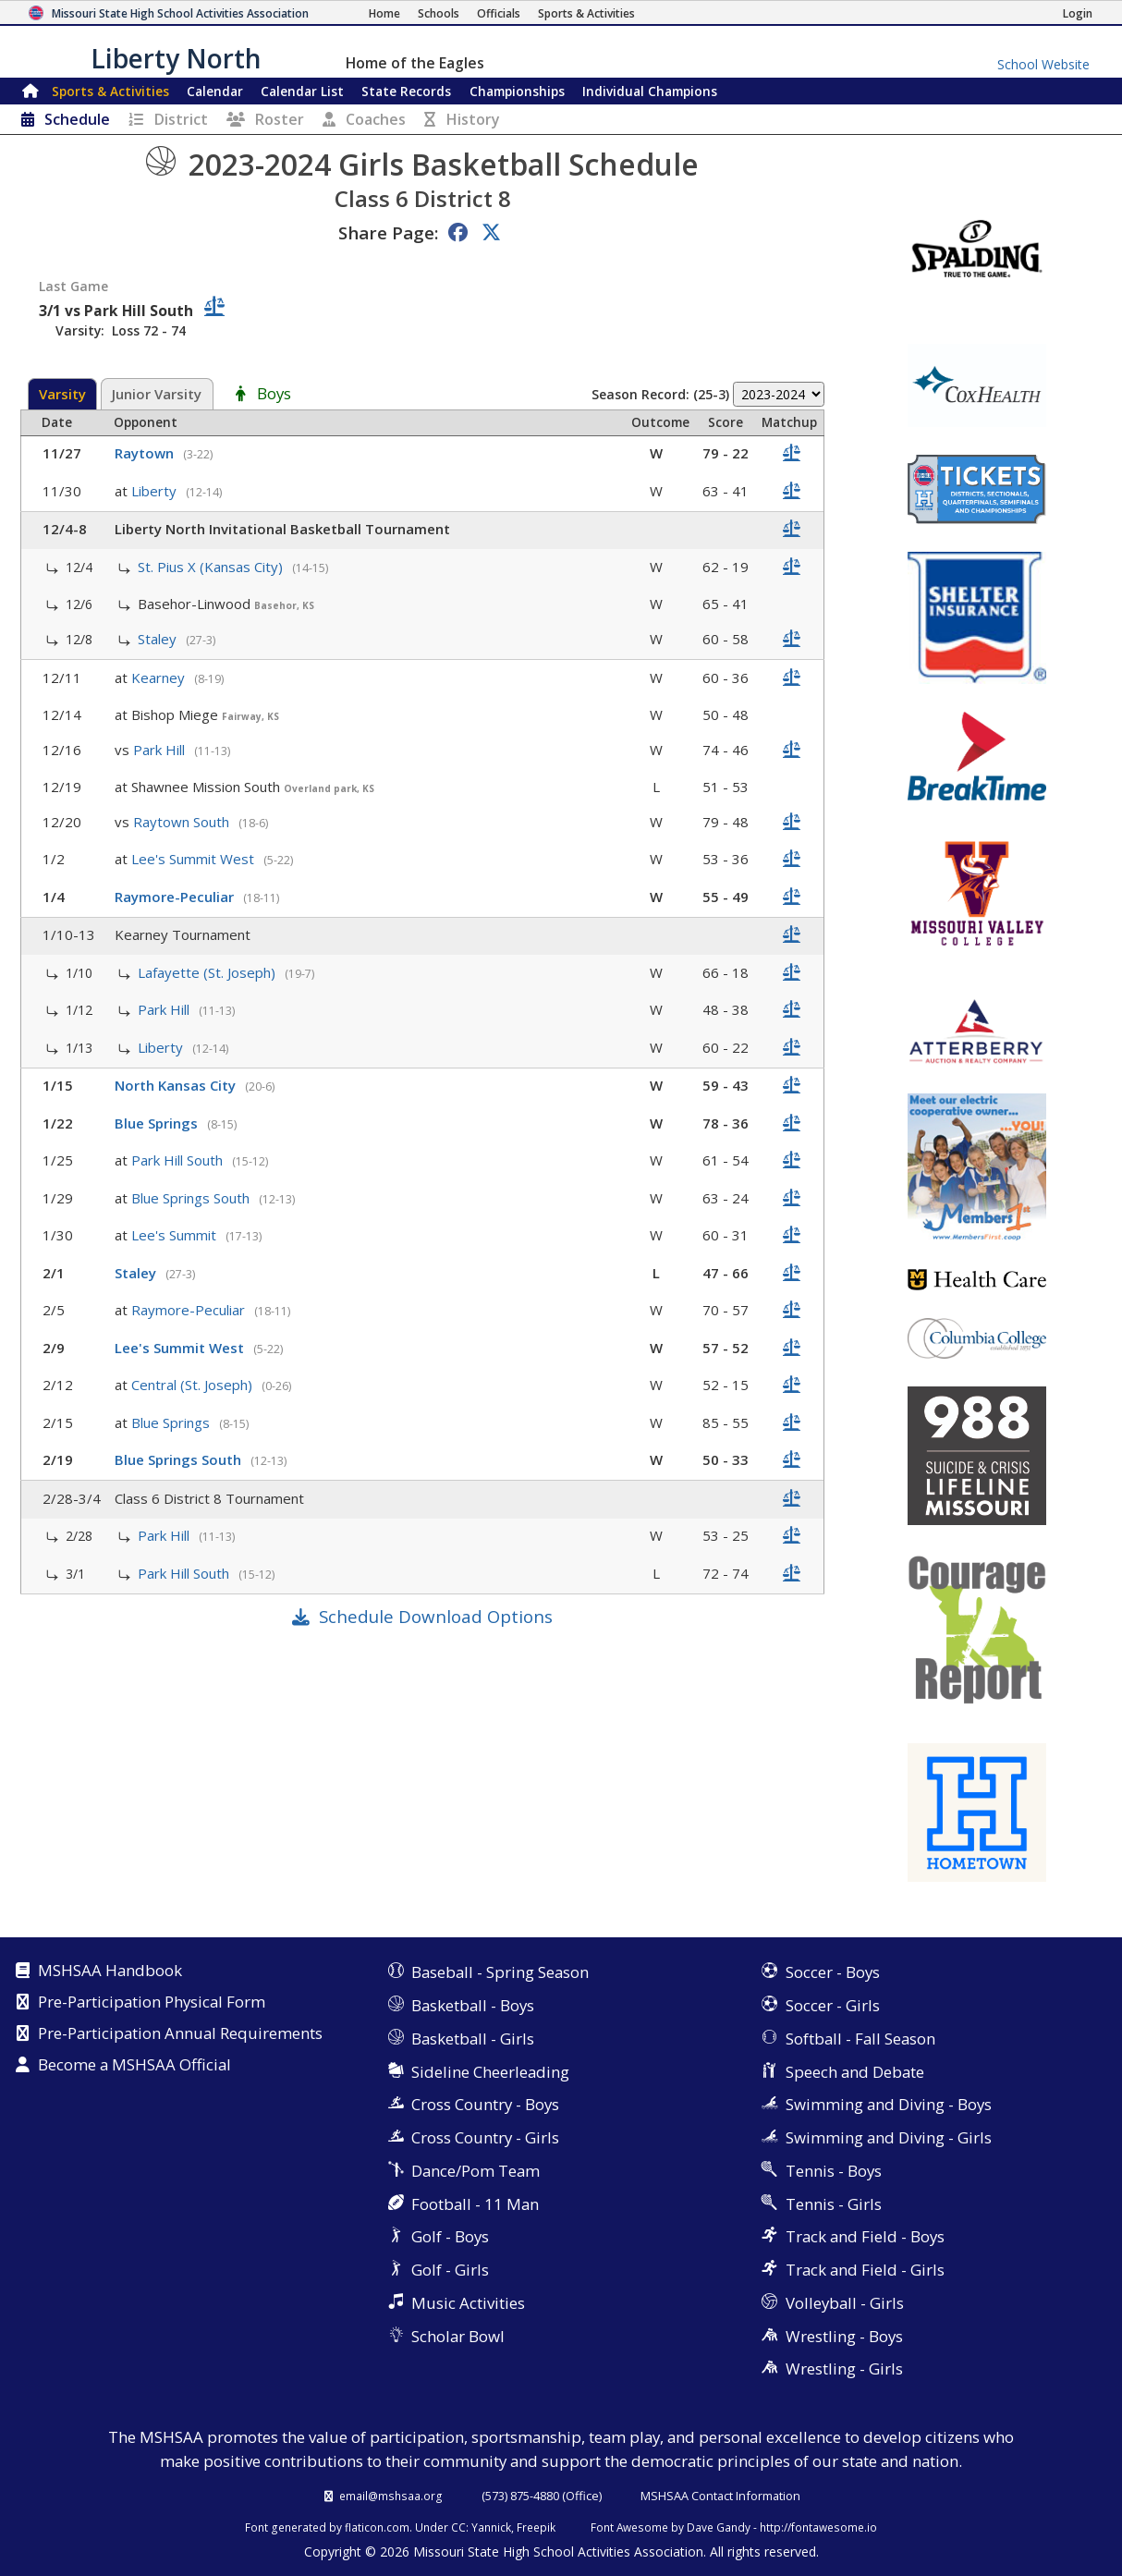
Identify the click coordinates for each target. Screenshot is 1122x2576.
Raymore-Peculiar (176, 896)
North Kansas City (177, 1085)
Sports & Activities (110, 91)
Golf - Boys (450, 2236)
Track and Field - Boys (865, 2236)
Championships (517, 91)
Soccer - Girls (833, 2005)
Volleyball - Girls (845, 2303)
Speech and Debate (855, 2071)
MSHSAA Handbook (110, 1971)
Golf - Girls (450, 2269)
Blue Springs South (192, 1198)
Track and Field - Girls (865, 2269)
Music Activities (468, 2303)
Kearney (160, 677)
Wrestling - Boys (844, 2336)
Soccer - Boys (833, 1972)
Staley (159, 638)
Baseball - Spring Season (500, 1972)
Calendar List (302, 91)
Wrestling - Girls (844, 2368)
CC (458, 2527)
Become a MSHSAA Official (134, 2066)
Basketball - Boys (472, 2005)
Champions (649, 91)
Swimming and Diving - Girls (889, 2137)
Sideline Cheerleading (490, 2071)
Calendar (215, 91)
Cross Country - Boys (485, 2104)
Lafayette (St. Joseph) (208, 972)
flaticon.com (377, 2527)
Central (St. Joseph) (193, 1384)
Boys (274, 394)
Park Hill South (178, 1160)
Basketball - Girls (472, 2038)
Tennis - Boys (834, 2170)
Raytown (146, 453)
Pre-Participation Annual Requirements (180, 2034)
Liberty (155, 491)
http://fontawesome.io (818, 2527)
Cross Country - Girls (485, 2137)
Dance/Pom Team (475, 2170)
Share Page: (388, 232)
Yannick (491, 2527)
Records (406, 91)
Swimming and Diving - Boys (889, 2104)
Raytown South (183, 821)
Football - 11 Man (475, 2204)
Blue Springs (158, 1123)
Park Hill (161, 749)
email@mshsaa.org (391, 2495)
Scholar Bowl (458, 2336)
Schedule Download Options (436, 1616)
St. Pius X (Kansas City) (212, 566)
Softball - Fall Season (860, 2038)
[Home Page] (384, 13)
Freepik (536, 2527)
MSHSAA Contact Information (720, 2495)
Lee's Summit (175, 1235)
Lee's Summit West (194, 858)
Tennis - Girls (834, 2204)
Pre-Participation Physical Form (151, 2003)
